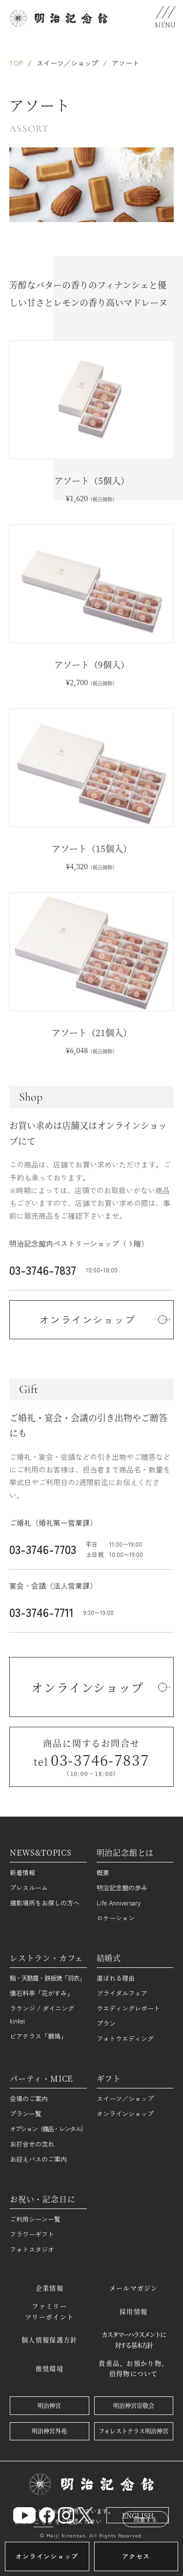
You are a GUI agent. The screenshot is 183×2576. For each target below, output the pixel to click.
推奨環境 (49, 2368)
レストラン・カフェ (46, 1957)
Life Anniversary (119, 1902)
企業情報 (49, 2287)
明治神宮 (49, 2405)
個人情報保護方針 (49, 2339)
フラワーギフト (32, 2234)
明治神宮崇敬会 (133, 2405)
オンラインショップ (125, 2113)
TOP (16, 63)
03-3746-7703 (42, 1548)
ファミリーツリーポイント (49, 2311)
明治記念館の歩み (122, 1887)
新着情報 (22, 1872)
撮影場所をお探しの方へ (45, 1902)
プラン (106, 2023)
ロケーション (116, 1917)
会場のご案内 (29, 2098)
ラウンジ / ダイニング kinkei (42, 2014)
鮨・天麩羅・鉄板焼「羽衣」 (47, 1978)
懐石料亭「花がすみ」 (41, 1993)
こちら (43, 2521)
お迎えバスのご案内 (38, 2159)
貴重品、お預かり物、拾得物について (133, 2368)
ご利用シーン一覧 (35, 2219)
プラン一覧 (25, 2113)
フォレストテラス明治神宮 (133, 2431)
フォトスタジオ (32, 2249)
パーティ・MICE (41, 2078)
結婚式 (109, 1957)
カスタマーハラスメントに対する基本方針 (133, 2340)
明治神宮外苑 (49, 2431)
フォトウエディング (125, 2038)
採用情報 (133, 2311)
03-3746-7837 (42, 1269)
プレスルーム (29, 1887)
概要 (103, 1872)
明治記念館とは (125, 1852)
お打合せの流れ (32, 2143)
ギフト (109, 2078)
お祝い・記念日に (42, 2199)
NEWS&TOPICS (41, 1852)
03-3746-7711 (41, 1611)
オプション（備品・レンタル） (48, 2128)
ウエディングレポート (128, 2008)
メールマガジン (133, 2287)
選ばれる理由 (116, 1978)
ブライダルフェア (122, 1993)
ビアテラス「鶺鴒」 (38, 2036)
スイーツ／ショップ (67, 63)
